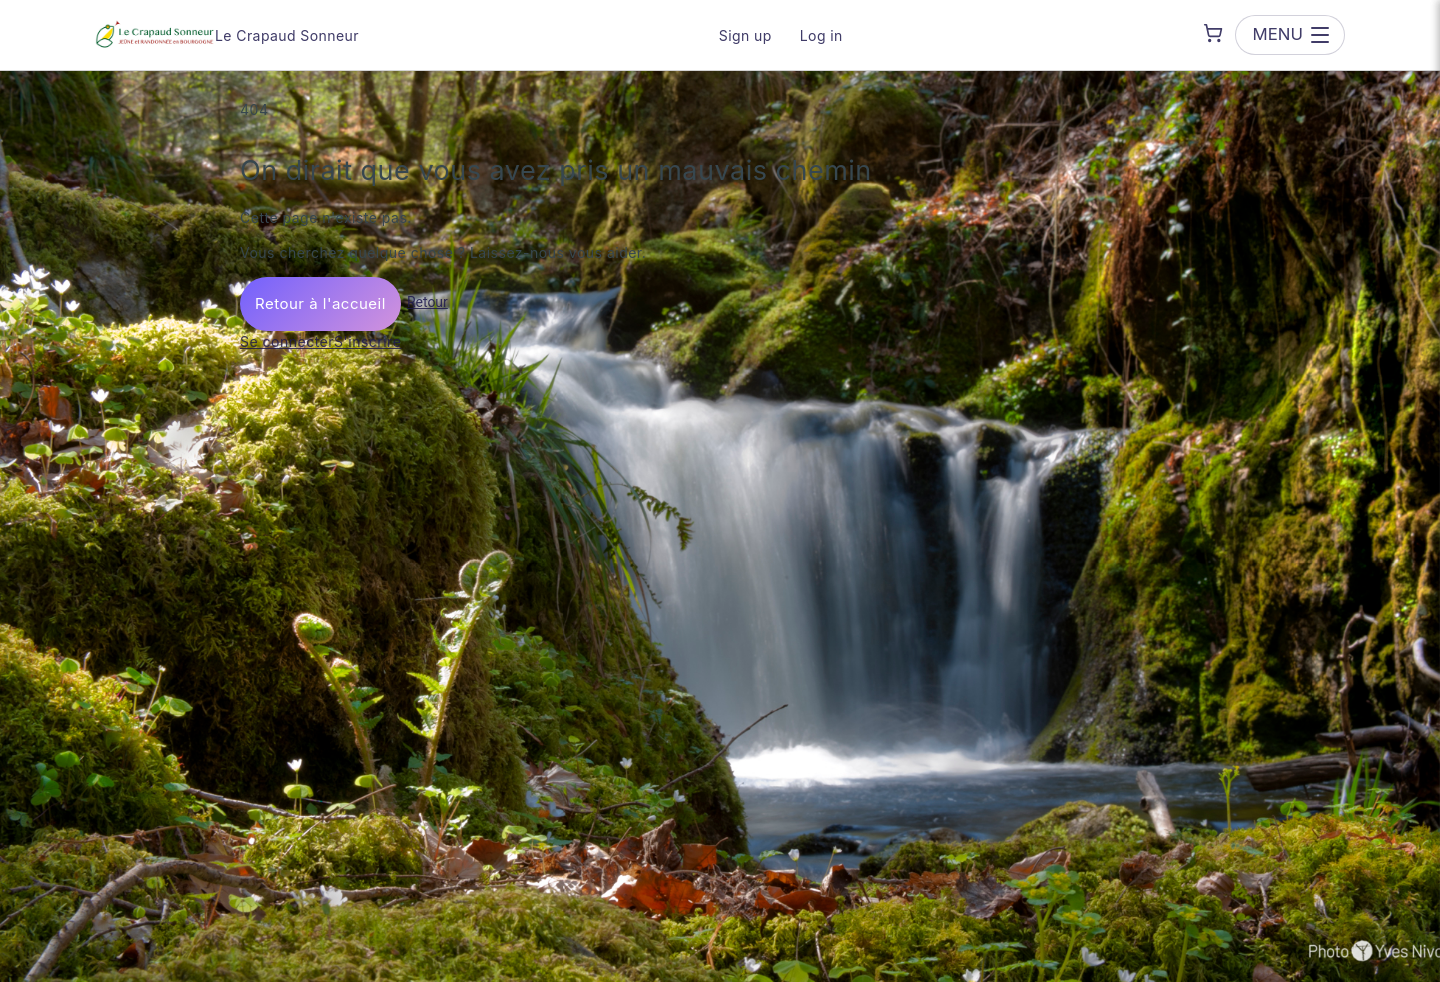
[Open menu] (1290, 34)
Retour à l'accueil (320, 303)
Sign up (745, 35)
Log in (821, 35)
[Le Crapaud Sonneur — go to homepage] (155, 35)
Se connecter (287, 341)
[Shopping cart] (1213, 33)
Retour (427, 302)
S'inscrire (367, 341)
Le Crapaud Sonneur (287, 35)
